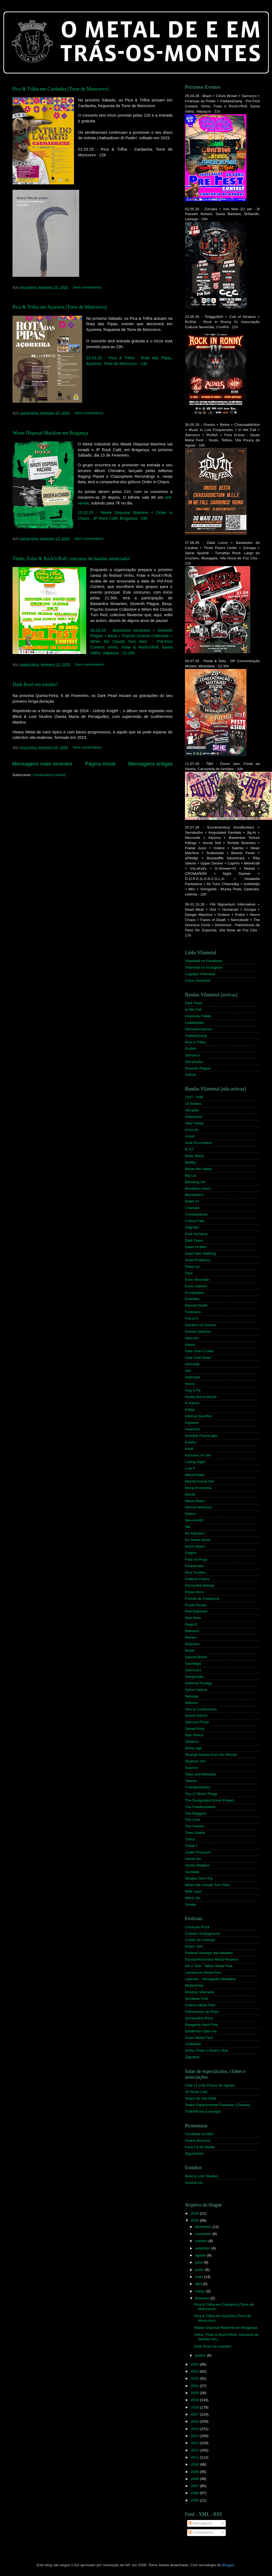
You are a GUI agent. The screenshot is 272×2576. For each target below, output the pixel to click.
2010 (195, 2464)
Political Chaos (197, 1579)
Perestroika (194, 1566)
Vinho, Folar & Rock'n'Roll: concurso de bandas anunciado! (71, 558)
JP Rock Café (196, 2092)
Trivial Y (191, 1846)
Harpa (190, 1345)
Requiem (192, 1644)
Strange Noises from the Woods (211, 1755)
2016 (195, 2421)
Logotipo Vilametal (200, 974)
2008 (195, 2479)
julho (199, 2262)
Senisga (191, 1696)
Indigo (190, 1410)
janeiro (201, 2355)
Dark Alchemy (196, 1234)
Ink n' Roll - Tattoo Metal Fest (208, 1966)
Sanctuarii (193, 1670)
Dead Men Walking (200, 1253)
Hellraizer (192, 1377)
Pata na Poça (196, 1559)
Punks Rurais (196, 1605)
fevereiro (202, 2298)
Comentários (200, 2532)
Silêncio (191, 1703)
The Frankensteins (200, 1807)
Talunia (191, 1781)
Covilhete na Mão (199, 2134)
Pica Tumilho (195, 1572)
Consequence (196, 1214)
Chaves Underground (202, 1934)
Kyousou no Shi (198, 1455)
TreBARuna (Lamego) (203, 2111)
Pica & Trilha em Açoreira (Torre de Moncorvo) (60, 307)
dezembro (203, 2227)
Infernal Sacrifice (198, 1416)
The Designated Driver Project (209, 1800)
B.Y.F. (189, 1149)
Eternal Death (196, 1305)
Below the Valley (198, 1169)
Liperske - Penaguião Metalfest (210, 1979)
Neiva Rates (195, 1501)
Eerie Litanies (196, 1286)
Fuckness (193, 1312)
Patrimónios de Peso (202, 2012)
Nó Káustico (195, 1533)
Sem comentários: (88, 287)
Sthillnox (192, 1742)
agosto (201, 2255)
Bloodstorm (194, 1195)
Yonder (190, 1904)
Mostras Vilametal (199, 1992)
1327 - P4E (194, 1097)
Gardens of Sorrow (200, 1325)
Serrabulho (194, 1062)
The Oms (192, 1820)
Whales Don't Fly (199, 1878)
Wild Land (193, 1891)
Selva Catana (196, 1690)
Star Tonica (194, 1735)
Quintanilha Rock (199, 2018)
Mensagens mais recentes (42, 764)
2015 (195, 2429)
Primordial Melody (199, 1585)
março (200, 2291)
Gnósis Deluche (198, 1331)
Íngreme (192, 1423)
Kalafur (191, 1442)
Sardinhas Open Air (201, 2031)
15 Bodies (193, 1104)
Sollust (190, 1074)
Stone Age (193, 1748)
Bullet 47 (192, 1201)
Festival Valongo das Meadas (209, 1953)
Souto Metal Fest (199, 2038)
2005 (195, 2500)
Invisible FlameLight (201, 1436)
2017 (195, 2414)
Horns (190, 1384)
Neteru (190, 1514)
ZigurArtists (194, 2154)
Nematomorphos (198, 1029)
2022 (195, 2378)
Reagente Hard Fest (201, 2025)
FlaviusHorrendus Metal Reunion (212, 1959)
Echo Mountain (197, 1280)
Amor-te (191, 1130)
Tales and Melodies (201, 1774)
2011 (195, 2457)
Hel (187, 1371)
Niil (187, 1527)
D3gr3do (192, 1227)
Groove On (194, 2183)
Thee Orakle (195, 1833)
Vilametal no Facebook (203, 961)
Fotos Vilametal (197, 980)
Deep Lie (192, 1266)
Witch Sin (192, 1898)
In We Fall (193, 1010)
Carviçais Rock (197, 1927)
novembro (203, 2234)
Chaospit (192, 1208)
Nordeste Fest (196, 1999)
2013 (195, 2443)
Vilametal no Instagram (203, 967)
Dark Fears (194, 1240)
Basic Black (194, 1156)
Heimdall (192, 1364)
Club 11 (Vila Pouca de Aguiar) (210, 2085)
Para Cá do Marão (200, 2147)
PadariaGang (196, 1036)
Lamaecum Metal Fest (203, 1972)
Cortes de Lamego (200, 1940)
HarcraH (192, 1338)
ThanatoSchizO (197, 1787)
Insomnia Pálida (198, 1016)
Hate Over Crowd (199, 1351)
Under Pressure (198, 1852)
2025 (195, 2220)
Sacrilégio (193, 1663)
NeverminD (194, 1520)
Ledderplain (194, 1023)
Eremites (192, 1299)
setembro (203, 2248)
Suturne (191, 1768)
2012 (195, 2450)
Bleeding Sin (195, 1182)
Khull (189, 1449)
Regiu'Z (191, 1624)
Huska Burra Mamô (201, 1397)
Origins (191, 1553)
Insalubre (192, 1429)
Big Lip (190, 1175)
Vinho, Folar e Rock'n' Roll (206, 2050)
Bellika (190, 1162)
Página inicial (100, 764)
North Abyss (195, 1546)
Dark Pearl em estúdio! (35, 684)
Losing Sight (195, 1462)
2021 (195, 2386)
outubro (202, 2241)
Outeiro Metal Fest (200, 2005)
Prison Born (194, 1592)
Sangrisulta (194, 1677)
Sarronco (192, 1055)
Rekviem (192, 1631)
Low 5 (190, 1468)
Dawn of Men (196, 1247)
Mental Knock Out (199, 1481)
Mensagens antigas (150, 764)
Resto (189, 1650)
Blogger (228, 2565)
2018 (195, 2407)
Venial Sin (193, 1859)
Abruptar (192, 1110)
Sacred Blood (196, 1657)
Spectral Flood (197, 1722)
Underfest (193, 2044)
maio (199, 2277)
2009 (195, 2472)
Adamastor (194, 1117)
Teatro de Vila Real (200, 2098)
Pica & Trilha (195, 1042)
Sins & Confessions (201, 1709)
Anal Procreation (198, 1143)
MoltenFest (194, 1985)
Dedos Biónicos (198, 2140)
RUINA (190, 1049)
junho (200, 2270)
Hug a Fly (193, 1390)
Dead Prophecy (197, 1260)
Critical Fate (195, 1221)
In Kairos (192, 1403)
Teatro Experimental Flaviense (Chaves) (217, 2105)
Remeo (191, 1637)
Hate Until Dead (198, 1358)
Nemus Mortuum (198, 1507)
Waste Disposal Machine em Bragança (50, 433)
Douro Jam (194, 1946)
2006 (195, 2493)
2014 (195, 2436)
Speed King (194, 1728)
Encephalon (194, 1293)
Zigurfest (192, 2057)
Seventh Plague (198, 1068)
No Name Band (197, 1540)
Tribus (190, 1839)
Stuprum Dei (195, 1761)
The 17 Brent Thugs (201, 1794)
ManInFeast (194, 1475)
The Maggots (195, 1813)
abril (199, 2284)
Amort (190, 1136)
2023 (195, 2371)
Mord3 (190, 1494)
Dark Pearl (193, 1003)
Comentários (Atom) (49, 775)
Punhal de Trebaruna (202, 1599)
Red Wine (193, 1618)
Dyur (189, 1273)
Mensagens (200, 2523)
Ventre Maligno (197, 1865)
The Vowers (194, 1826)
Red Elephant (196, 1611)
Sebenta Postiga (198, 1683)
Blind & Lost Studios (201, 2176)
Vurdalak (192, 1872)
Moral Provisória (198, 1488)
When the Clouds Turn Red (207, 1885)
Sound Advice (196, 1715)
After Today (194, 1123)
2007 (195, 2486)
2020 (195, 2393)
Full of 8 (191, 1318)
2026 (195, 2213)
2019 (195, 2400)
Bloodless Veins (198, 1188)
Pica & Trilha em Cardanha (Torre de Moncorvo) (61, 89)
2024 (195, 2364)
